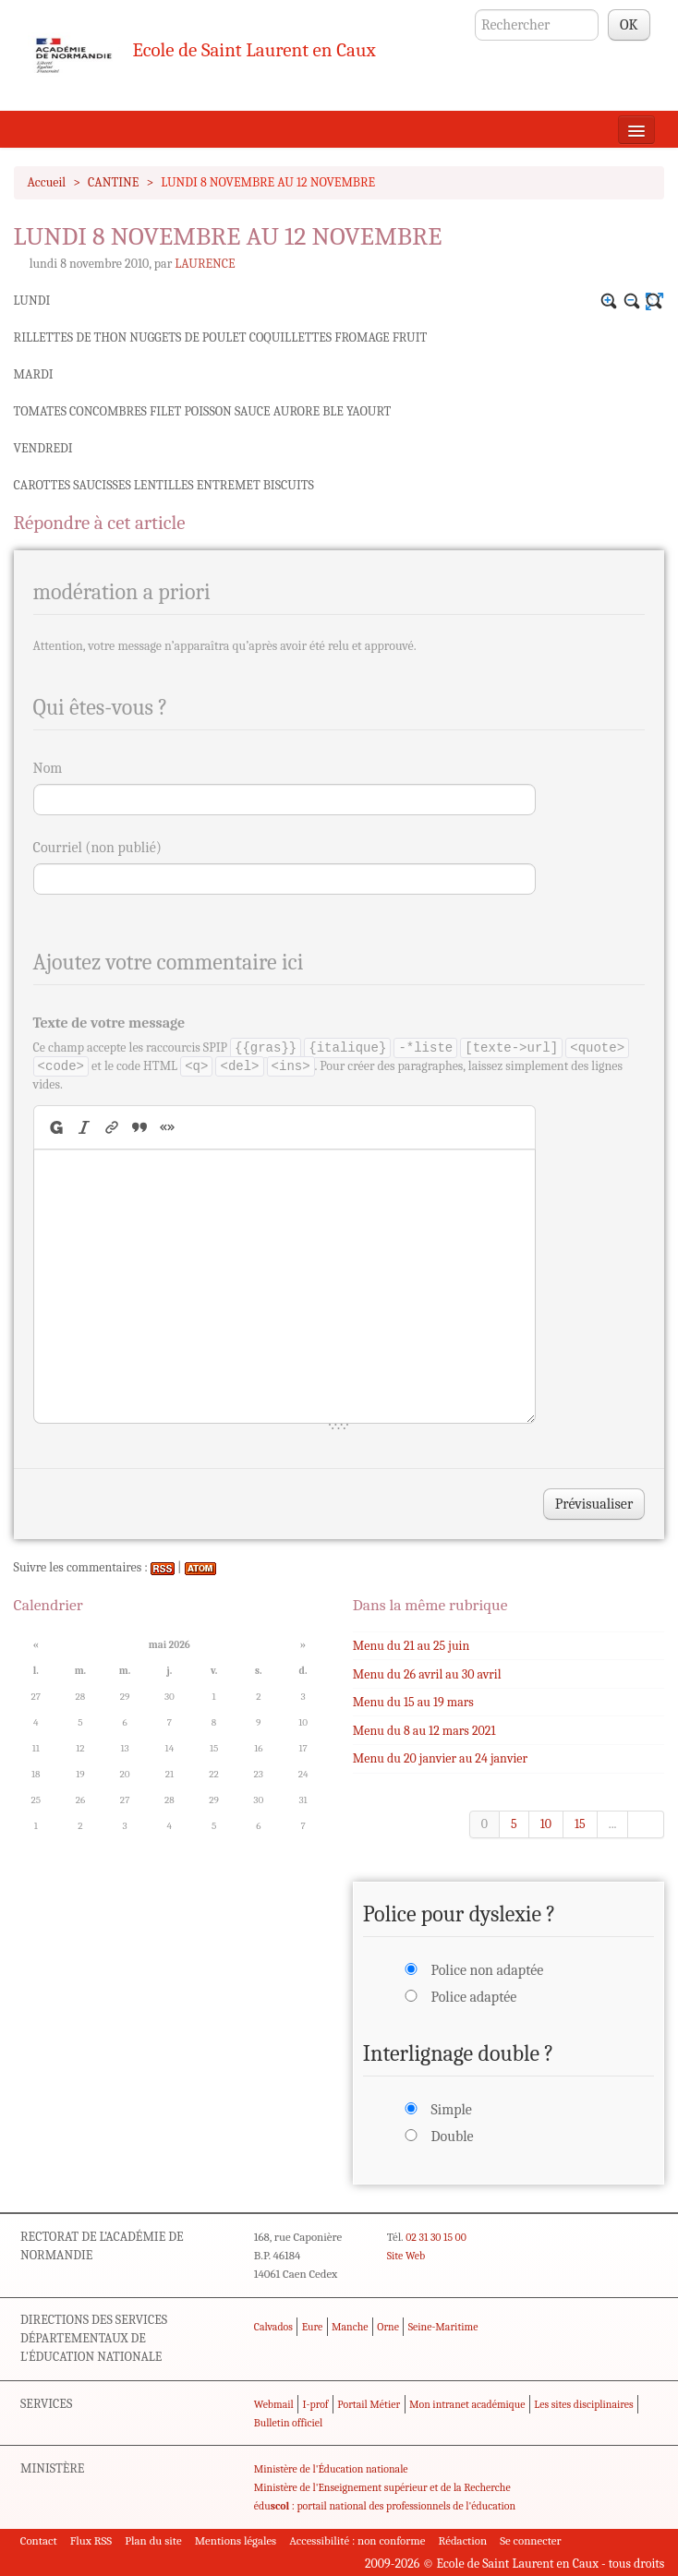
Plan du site (153, 2540)
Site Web (406, 2255)
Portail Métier (368, 2404)
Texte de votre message (109, 1023)
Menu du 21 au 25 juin (411, 1646)
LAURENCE (205, 263)
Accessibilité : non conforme (357, 2540)
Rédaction (463, 2540)
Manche (350, 2326)
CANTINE (113, 182)
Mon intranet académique (467, 2404)
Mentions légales (236, 2540)
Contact (38, 2540)
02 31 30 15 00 (436, 2237)
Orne (388, 2326)
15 (580, 1824)
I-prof (316, 2404)
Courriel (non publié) (97, 847)
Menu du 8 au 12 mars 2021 (424, 1731)
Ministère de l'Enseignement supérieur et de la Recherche (382, 2487)
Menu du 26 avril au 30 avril (427, 1674)
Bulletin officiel (288, 2422)
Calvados (273, 2326)
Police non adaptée (486, 1970)
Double (451, 2136)
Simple (450, 2109)
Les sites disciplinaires (583, 2404)
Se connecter (530, 2540)
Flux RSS (91, 2540)
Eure (312, 2326)
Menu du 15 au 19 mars (413, 1702)
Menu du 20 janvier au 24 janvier (440, 1758)
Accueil (47, 182)
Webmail (274, 2404)
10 (545, 1824)
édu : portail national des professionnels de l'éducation (384, 2505)
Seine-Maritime (443, 2326)
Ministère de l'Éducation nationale (331, 2468)
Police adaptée (473, 1997)
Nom (48, 768)
